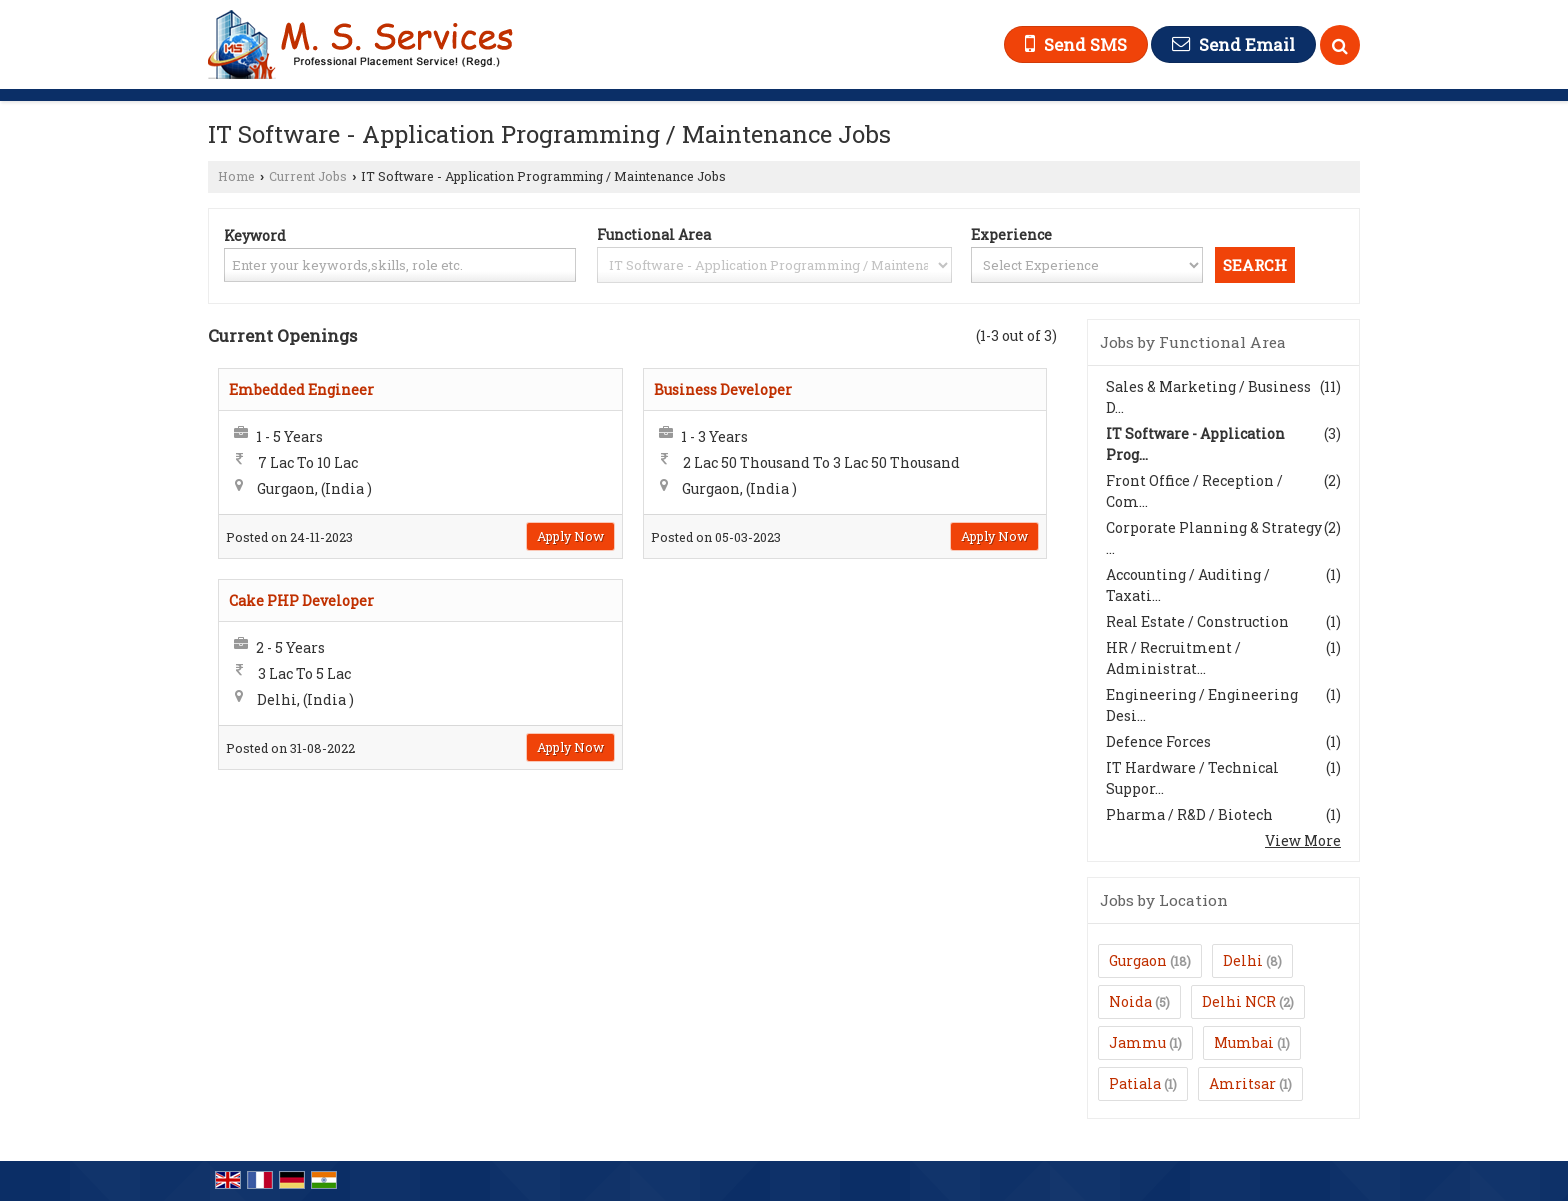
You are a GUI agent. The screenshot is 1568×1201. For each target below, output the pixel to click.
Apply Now (570, 536)
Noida (1130, 1001)
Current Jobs (308, 176)
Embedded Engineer (301, 389)
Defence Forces (1158, 741)
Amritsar (1242, 1083)
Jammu (1137, 1042)
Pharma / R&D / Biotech (1189, 814)
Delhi (1243, 960)
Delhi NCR (1239, 1001)
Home (236, 176)
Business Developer (723, 389)
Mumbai (1244, 1042)
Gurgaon (1138, 960)
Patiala (1135, 1083)
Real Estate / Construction (1197, 621)
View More (1303, 840)
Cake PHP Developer (301, 600)
